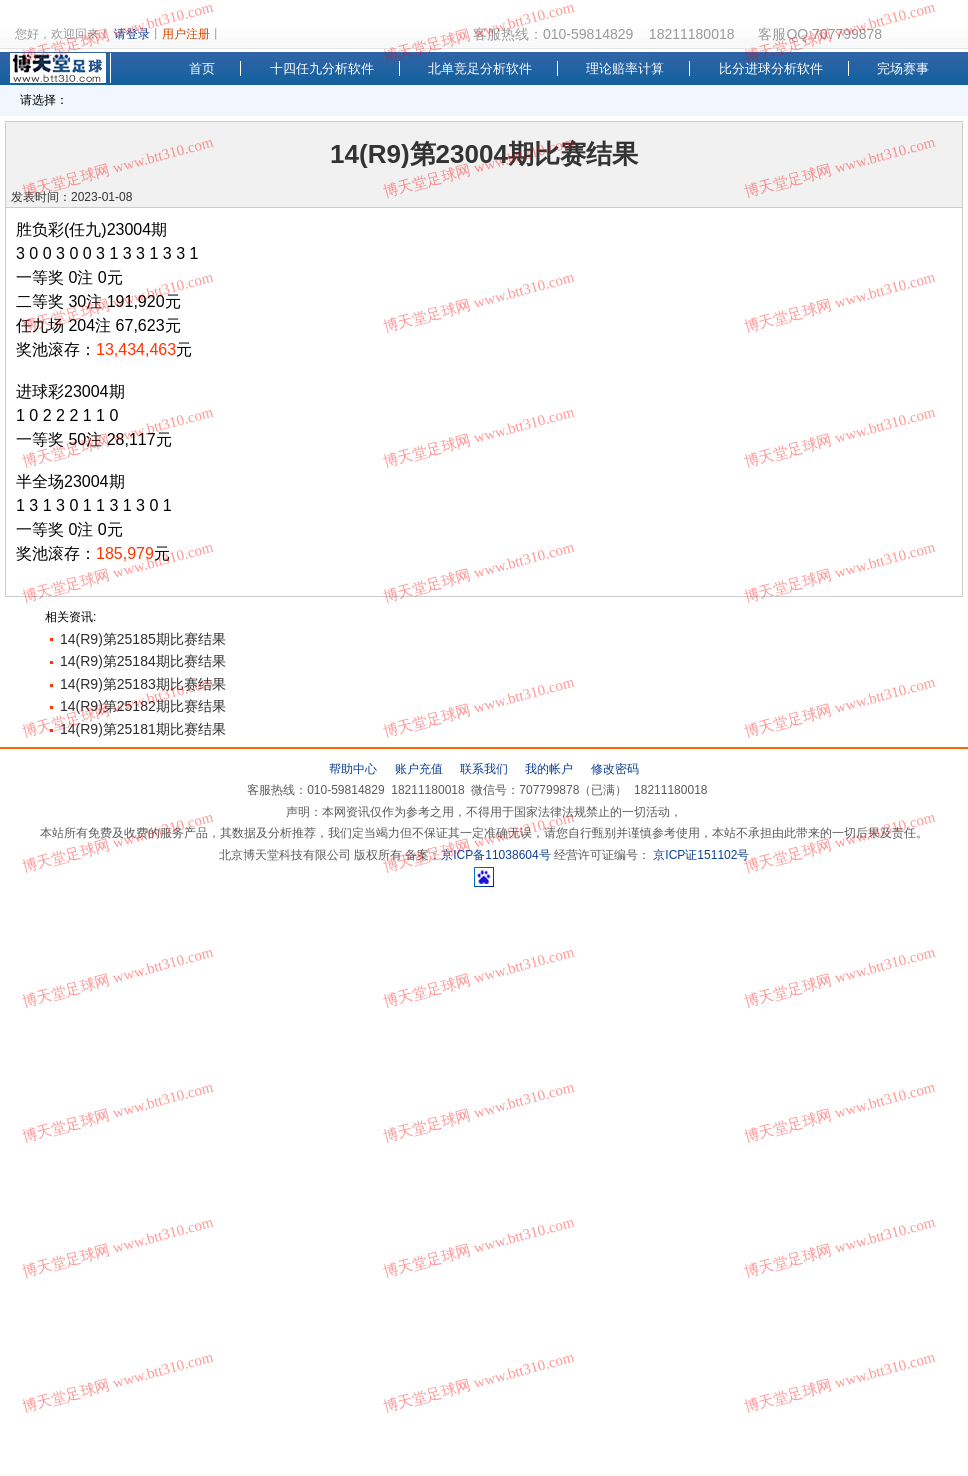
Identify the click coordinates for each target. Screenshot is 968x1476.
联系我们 (484, 769)
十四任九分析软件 (322, 68)
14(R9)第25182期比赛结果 (143, 706)
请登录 (132, 34)
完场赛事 (903, 68)
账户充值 (419, 769)
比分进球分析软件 (771, 68)
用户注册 (186, 34)
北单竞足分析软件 (480, 68)
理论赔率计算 (625, 68)
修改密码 (615, 769)
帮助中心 (353, 769)
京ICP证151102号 (699, 855)
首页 (202, 68)
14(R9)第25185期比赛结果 (143, 639)
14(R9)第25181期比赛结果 (143, 729)
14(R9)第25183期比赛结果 (143, 684)
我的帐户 (549, 769)
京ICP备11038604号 (495, 855)
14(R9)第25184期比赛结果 (143, 661)
